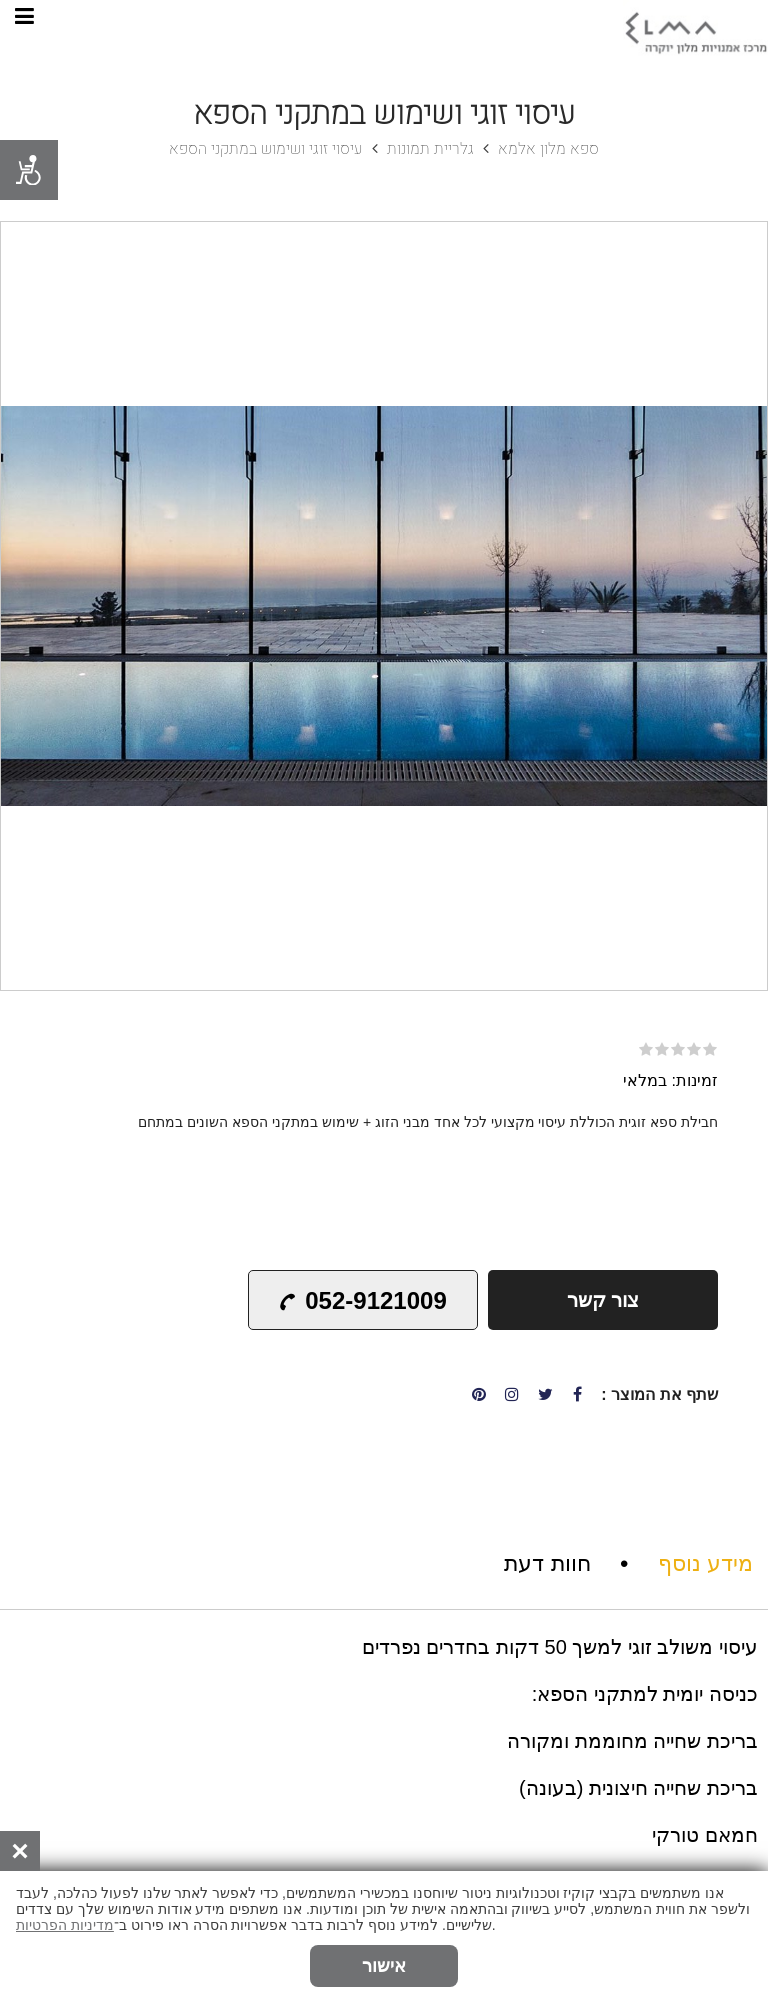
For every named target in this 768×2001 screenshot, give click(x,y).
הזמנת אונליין (81, 1959)
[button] (749, 240)
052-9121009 (361, 1300)
